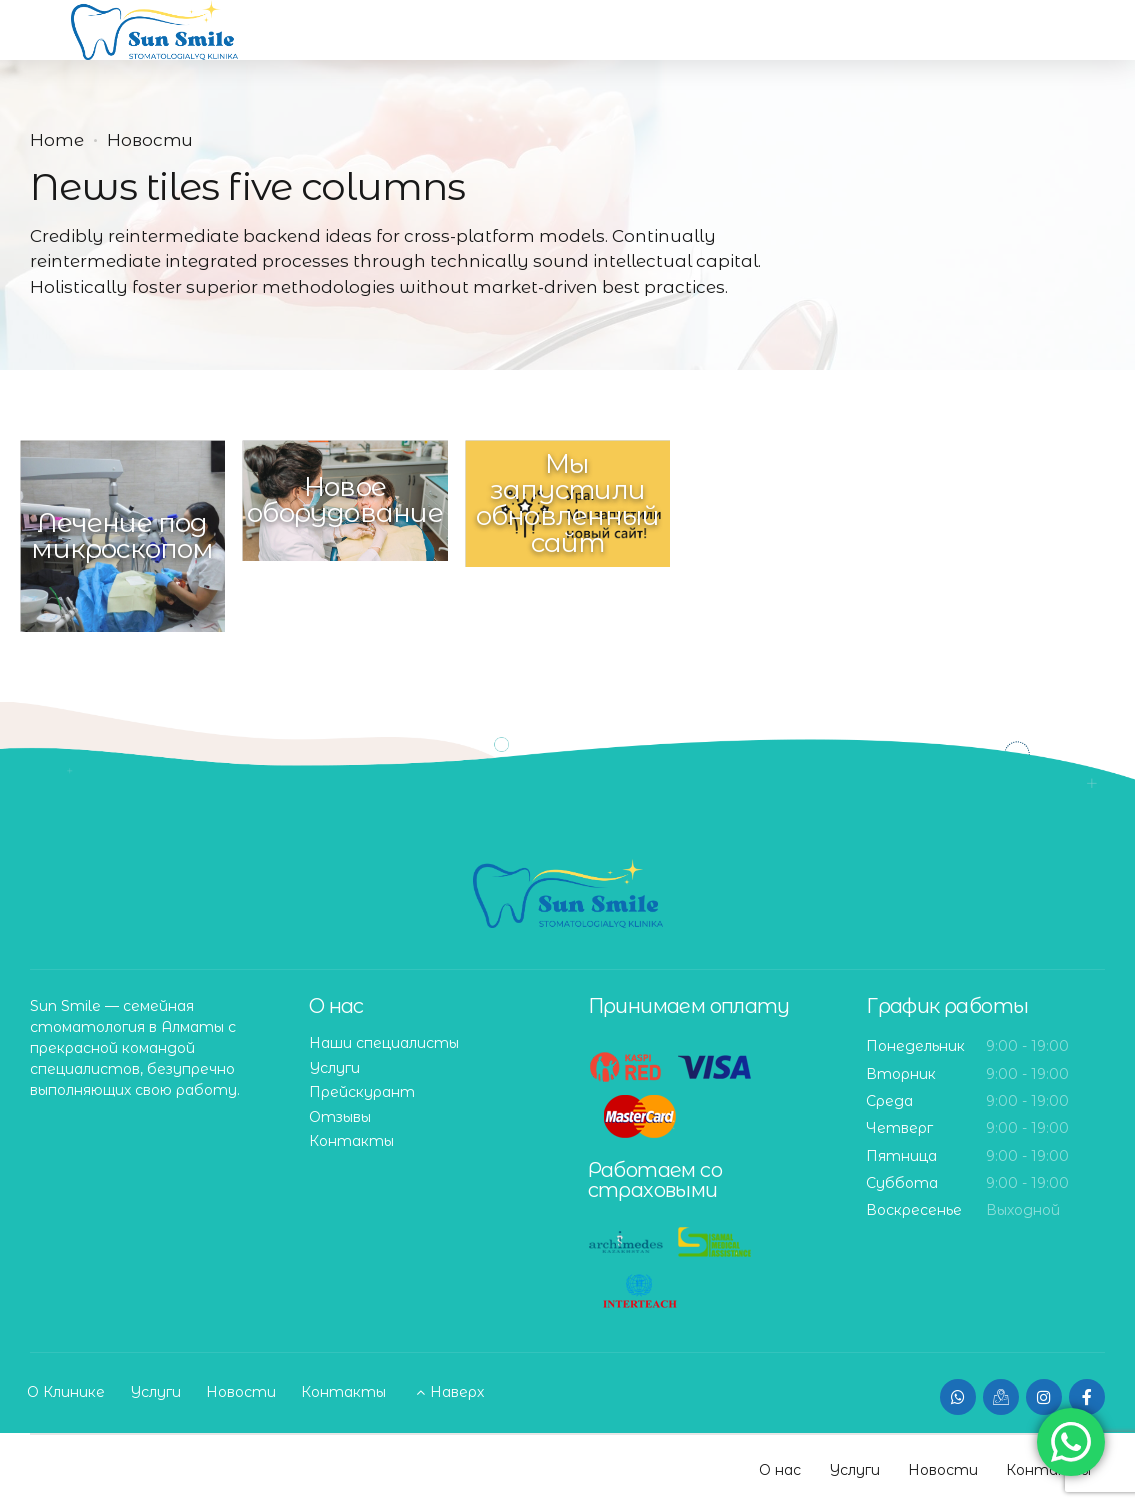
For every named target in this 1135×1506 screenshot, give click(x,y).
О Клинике (66, 1392)
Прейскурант (362, 1092)
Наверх (457, 1392)
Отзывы (340, 1117)
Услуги (334, 1068)
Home (57, 140)
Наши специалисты (384, 1043)
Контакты (351, 1141)
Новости (150, 140)
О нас (780, 1470)
